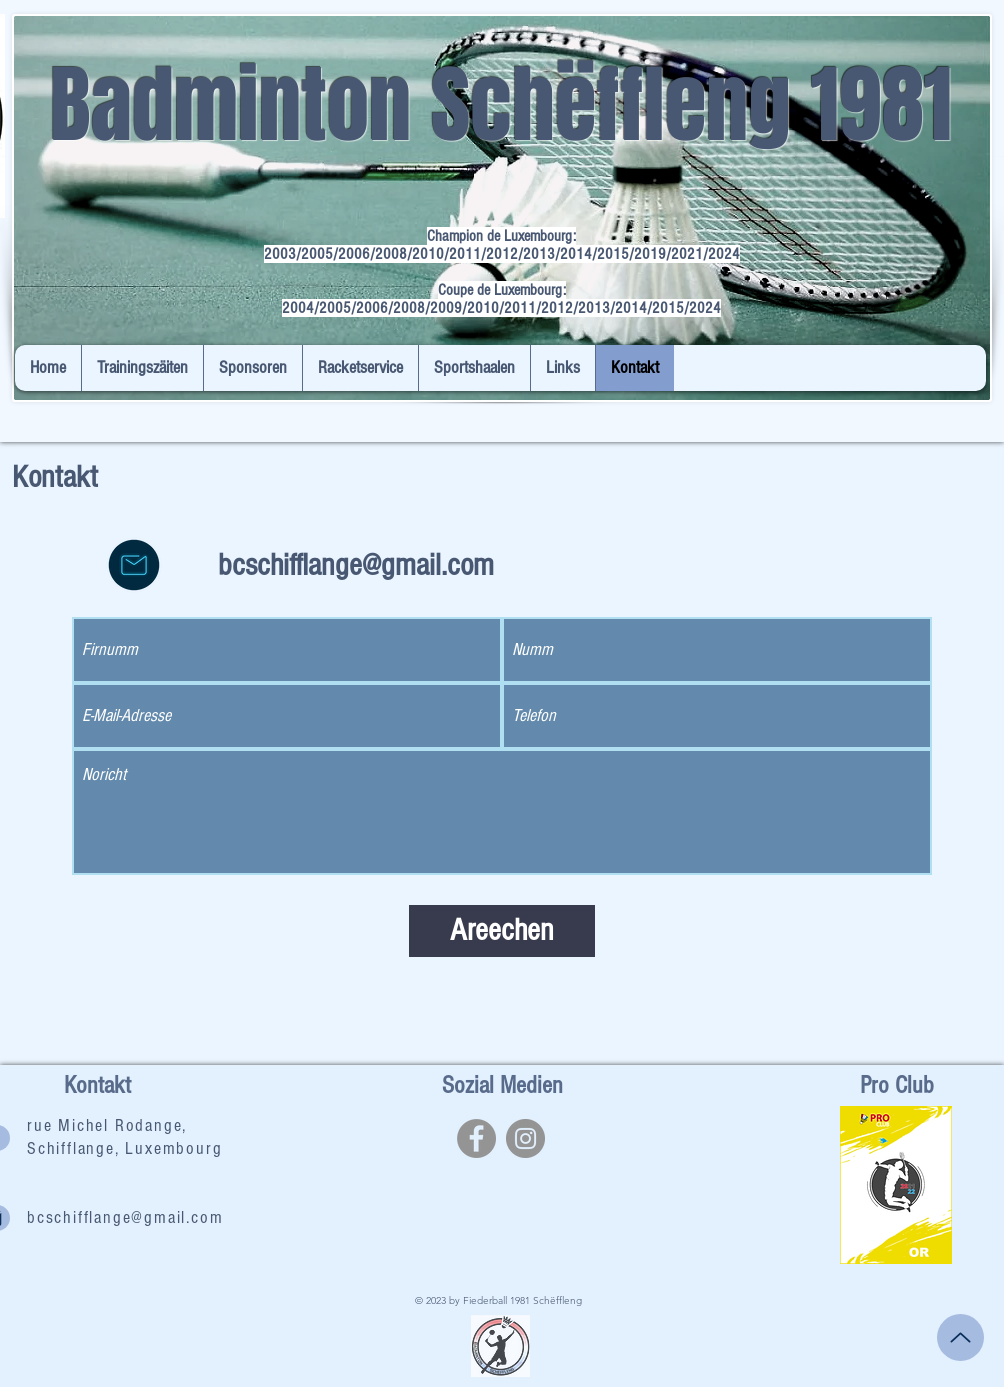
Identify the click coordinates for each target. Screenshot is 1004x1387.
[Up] (960, 1337)
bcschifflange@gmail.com (356, 565)
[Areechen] (502, 931)
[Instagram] (525, 1138)
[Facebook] (476, 1138)
